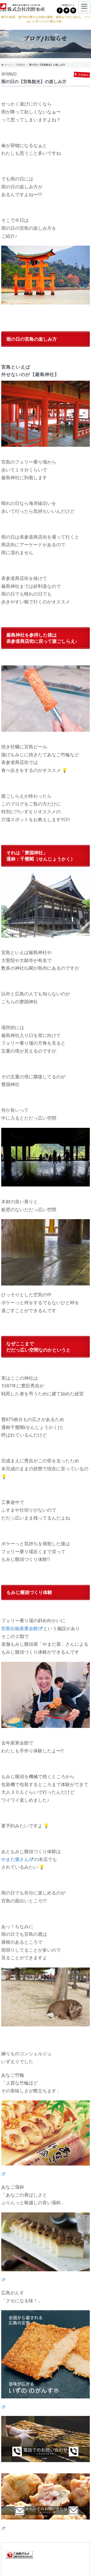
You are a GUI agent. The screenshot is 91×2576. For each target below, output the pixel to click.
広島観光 (20, 64)
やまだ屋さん (15, 1859)
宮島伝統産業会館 (19, 1628)
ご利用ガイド (67, 5)
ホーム (6, 64)
